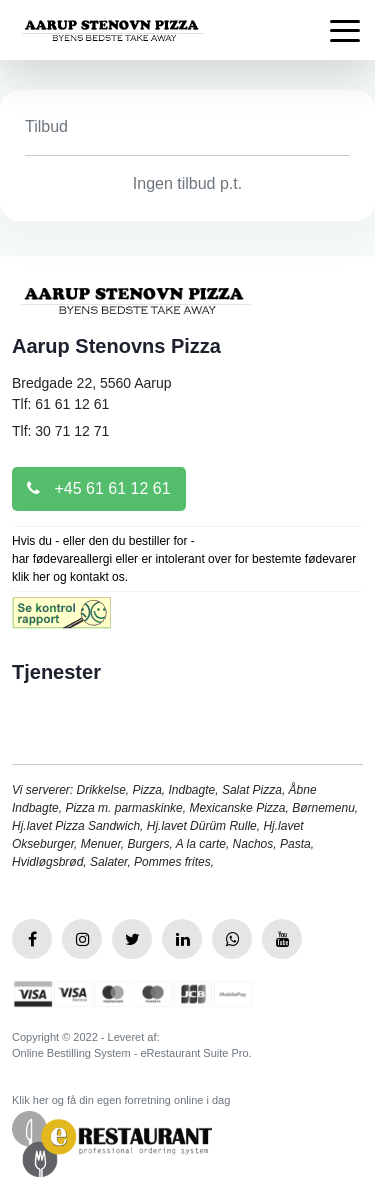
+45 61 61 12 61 (99, 488)
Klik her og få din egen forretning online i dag (121, 1100)
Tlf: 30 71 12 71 (60, 431)
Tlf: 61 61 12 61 (60, 404)
